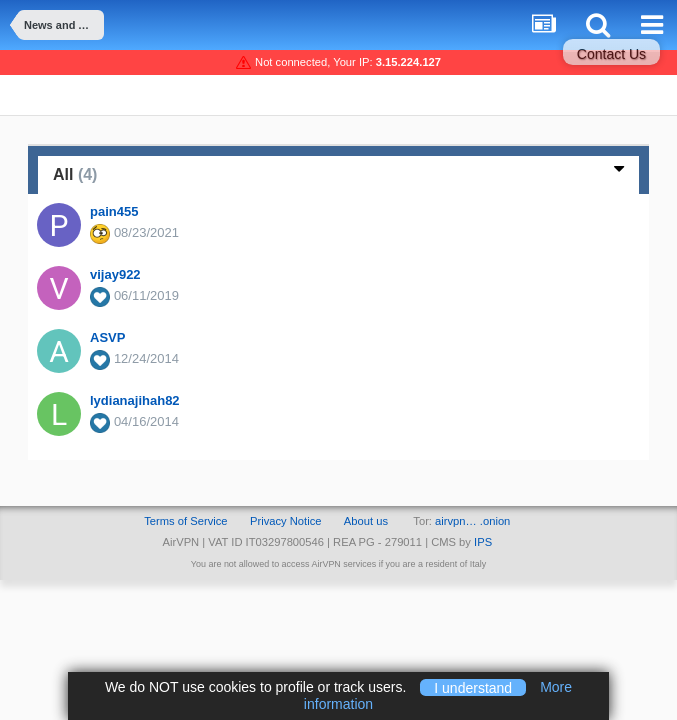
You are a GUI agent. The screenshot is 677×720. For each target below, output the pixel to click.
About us (366, 521)
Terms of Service (185, 521)
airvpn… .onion (472, 521)
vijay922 (115, 274)
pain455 (114, 211)
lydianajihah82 (135, 400)
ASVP (107, 337)
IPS (483, 542)
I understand (473, 687)
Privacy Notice (286, 521)
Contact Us (611, 54)
